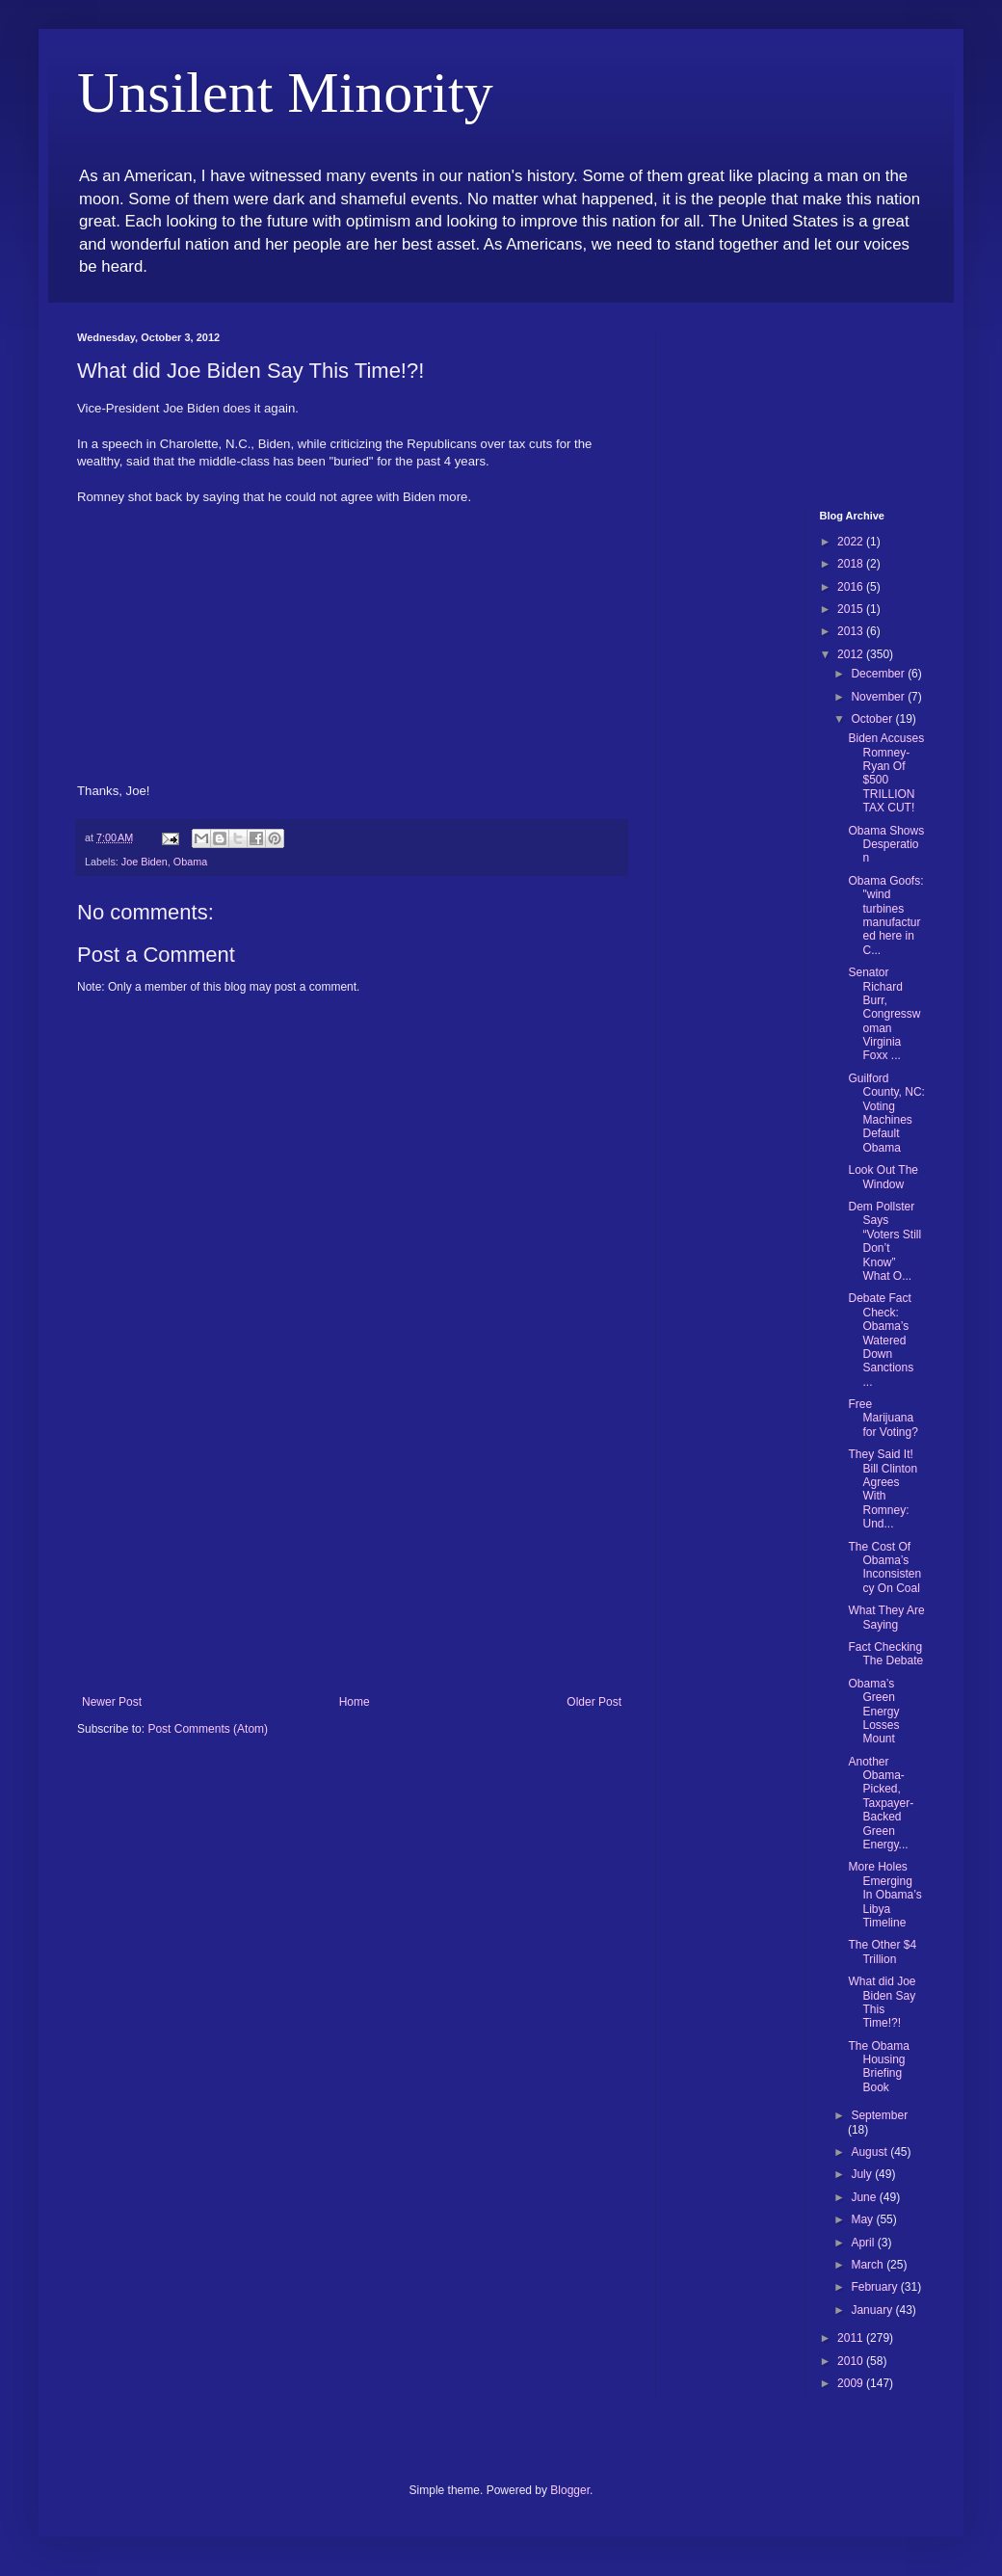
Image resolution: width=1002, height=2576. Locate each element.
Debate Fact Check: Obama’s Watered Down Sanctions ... (880, 1339)
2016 (851, 587)
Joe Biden (144, 861)
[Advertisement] (351, 1550)
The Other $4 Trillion (882, 1951)
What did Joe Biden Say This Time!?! (881, 2002)
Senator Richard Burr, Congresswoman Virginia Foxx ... (884, 1014)
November (879, 697)
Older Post (594, 1702)
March (868, 2264)
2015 (851, 609)
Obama (190, 861)
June (865, 2197)
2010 (851, 2361)
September (879, 2115)
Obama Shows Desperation (886, 844)
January (873, 2310)
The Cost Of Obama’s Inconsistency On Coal (884, 1567)
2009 (851, 2383)
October (873, 719)
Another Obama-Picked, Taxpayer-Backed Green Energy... (880, 1803)
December (879, 673)
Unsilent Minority (285, 92)
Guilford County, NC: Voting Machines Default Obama (886, 1113)
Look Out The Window (883, 1176)
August (870, 2152)
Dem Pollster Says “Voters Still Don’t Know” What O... (884, 1241)
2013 (851, 631)
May (863, 2219)
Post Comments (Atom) (207, 1729)
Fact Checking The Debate (885, 1653)
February (875, 2287)
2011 (851, 2338)
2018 (851, 564)
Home (354, 1702)
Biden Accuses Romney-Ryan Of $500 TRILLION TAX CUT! (886, 772)
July (863, 2174)
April (864, 2242)
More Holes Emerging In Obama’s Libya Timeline (884, 1894)
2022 (851, 541)
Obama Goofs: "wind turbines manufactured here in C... (885, 915)
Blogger (570, 2490)
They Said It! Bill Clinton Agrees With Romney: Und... (882, 1488)
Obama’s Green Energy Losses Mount (873, 1711)
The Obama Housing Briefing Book (878, 2066)
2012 (851, 654)
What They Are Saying (886, 1617)
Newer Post (112, 1702)
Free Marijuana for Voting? (882, 1418)
